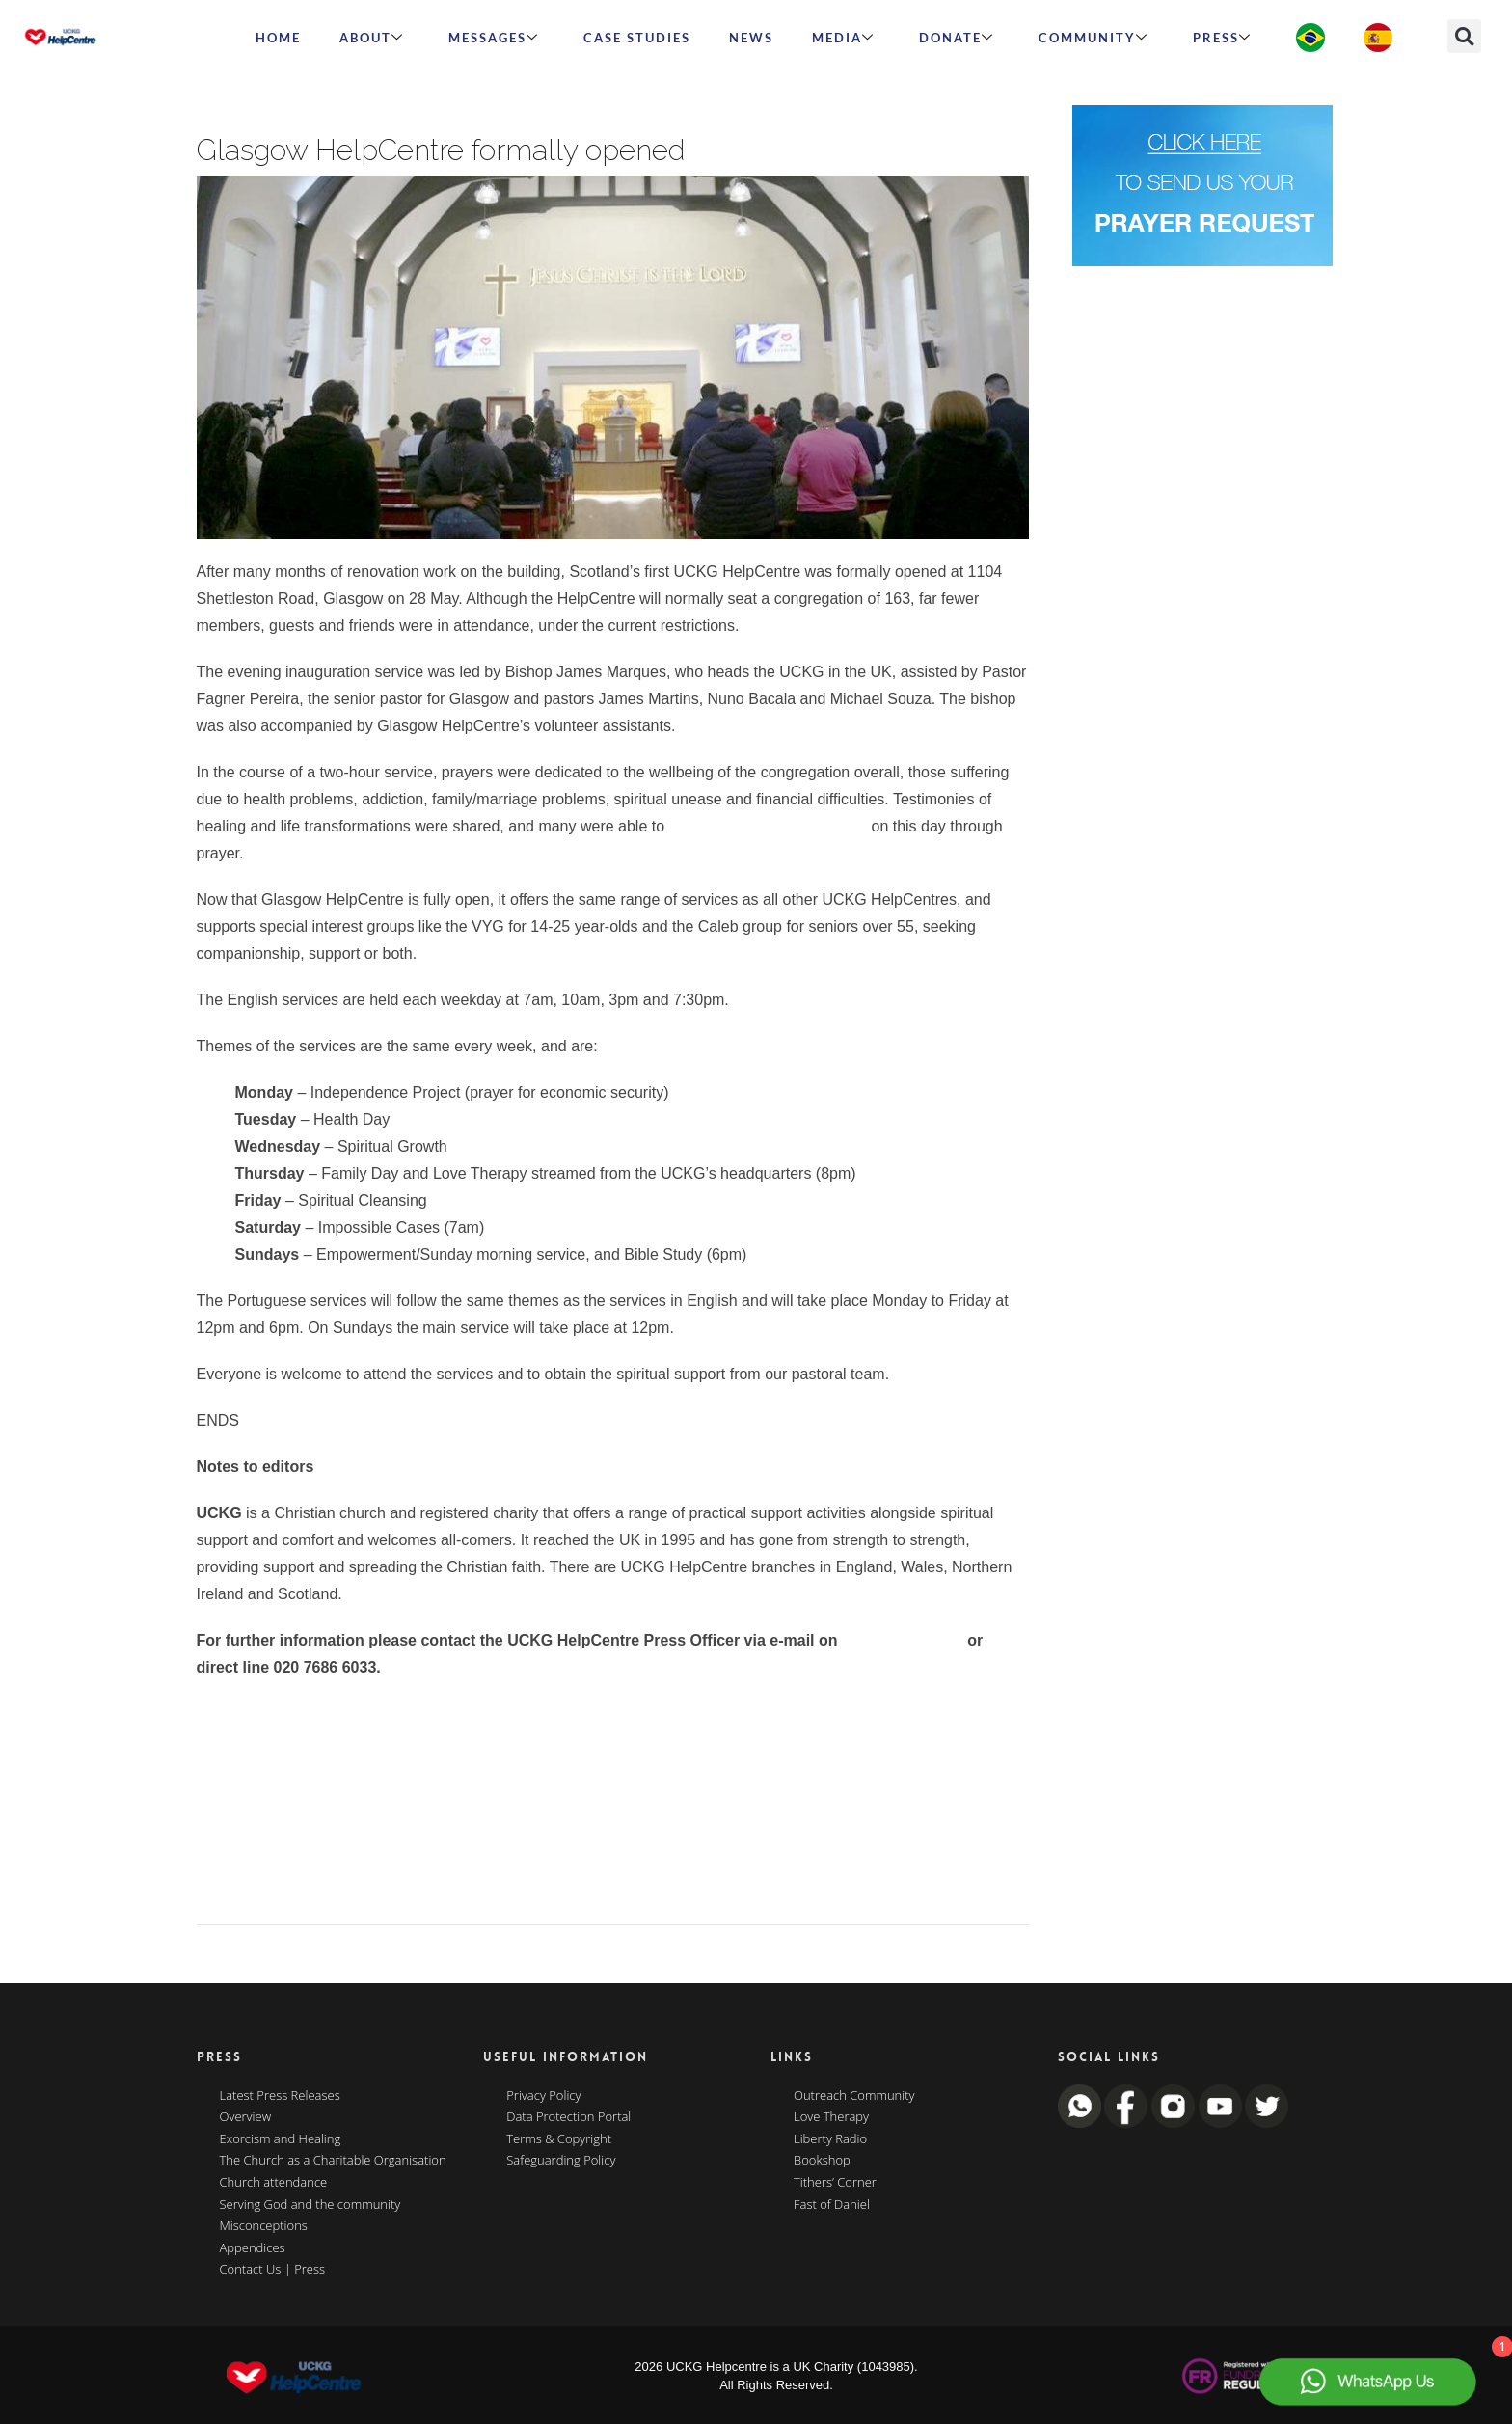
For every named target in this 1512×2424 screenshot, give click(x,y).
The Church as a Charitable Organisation (333, 2160)
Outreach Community (854, 2096)
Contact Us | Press (273, 2269)
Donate (956, 37)
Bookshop (822, 2160)
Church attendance (274, 2183)
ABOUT (371, 37)
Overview (246, 2117)
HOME (278, 37)
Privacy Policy (543, 2096)
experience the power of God (768, 826)
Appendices (252, 2248)
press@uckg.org (902, 1640)
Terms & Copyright (558, 2139)
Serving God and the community (310, 2205)
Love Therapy (831, 2117)
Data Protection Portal (568, 2117)
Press (1222, 37)
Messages (493, 37)
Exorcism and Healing (280, 2139)
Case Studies (636, 37)
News (751, 37)
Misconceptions (264, 2226)
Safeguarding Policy (560, 2160)
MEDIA (843, 37)
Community (1093, 37)
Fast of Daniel (832, 2205)
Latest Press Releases (280, 2096)
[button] (1464, 36)
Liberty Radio (830, 2139)
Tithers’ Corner (835, 2183)
